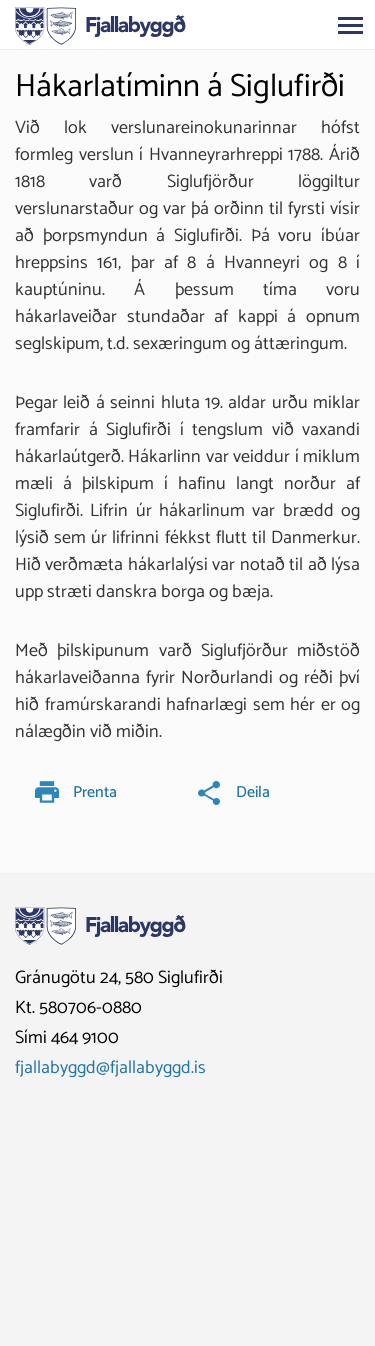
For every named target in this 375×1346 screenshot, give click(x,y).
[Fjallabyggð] (100, 24)
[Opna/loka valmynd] (350, 25)
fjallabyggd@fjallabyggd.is (110, 1068)
